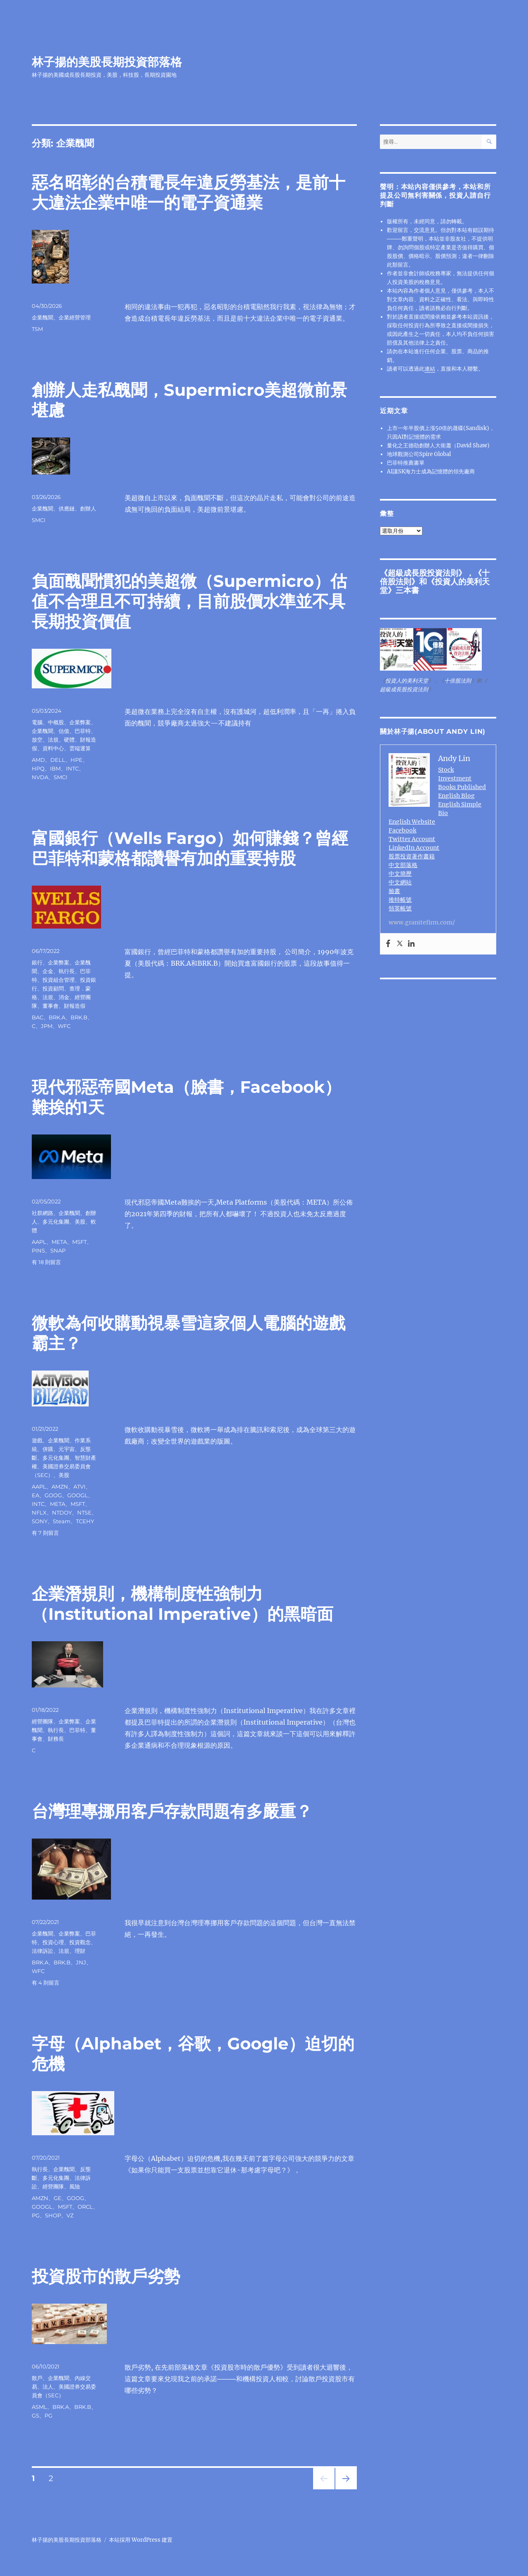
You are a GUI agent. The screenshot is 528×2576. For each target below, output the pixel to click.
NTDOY (62, 1512)
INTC (72, 768)
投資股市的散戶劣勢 (106, 2276)
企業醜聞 (42, 317)
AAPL (39, 1241)
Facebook (402, 830)
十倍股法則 (457, 680)
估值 (64, 731)
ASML (39, 2406)
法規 (53, 739)
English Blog (456, 795)
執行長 (67, 971)
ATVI (79, 1486)
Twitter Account (412, 839)
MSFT (79, 1241)
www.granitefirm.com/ (422, 922)
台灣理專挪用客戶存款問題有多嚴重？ (172, 1811)
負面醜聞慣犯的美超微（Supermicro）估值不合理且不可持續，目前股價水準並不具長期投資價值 (189, 601)
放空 (37, 739)
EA (35, 1495)
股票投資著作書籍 (412, 856)
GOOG (53, 1495)
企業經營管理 (75, 317)
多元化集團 (55, 1221)
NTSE (84, 1512)
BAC (37, 1017)
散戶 (37, 2378)
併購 (47, 1449)
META (59, 1241)
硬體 (69, 739)
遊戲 (37, 1440)
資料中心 (53, 748)
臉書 (394, 891)
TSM (37, 329)
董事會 (50, 1005)
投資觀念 (80, 1942)
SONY (39, 1521)
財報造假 (74, 1005)
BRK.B (79, 1017)
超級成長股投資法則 (423, 573)
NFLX (39, 1512)
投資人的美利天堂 (435, 586)
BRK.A (57, 1017)
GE (57, 2198)
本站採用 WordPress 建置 (140, 2539)
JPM (46, 1026)
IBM (55, 768)
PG (36, 2215)
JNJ (81, 1962)
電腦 (37, 722)
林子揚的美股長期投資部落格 (107, 62)
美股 (80, 1221)
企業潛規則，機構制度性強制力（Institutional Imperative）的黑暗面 (182, 1603)
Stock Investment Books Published (462, 778)
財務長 (56, 1738)
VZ (69, 2215)
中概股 (56, 722)
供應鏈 (67, 508)
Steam (62, 1521)
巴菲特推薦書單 (405, 462)
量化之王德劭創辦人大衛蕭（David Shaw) (438, 445)
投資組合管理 (58, 979)
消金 (64, 997)
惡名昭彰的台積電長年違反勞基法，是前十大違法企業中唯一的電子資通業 (188, 192)
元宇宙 (67, 1449)
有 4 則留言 (45, 1982)
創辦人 (88, 508)
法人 (47, 2386)
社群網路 (42, 1213)
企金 (47, 971)
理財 (80, 1950)
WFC (64, 1026)
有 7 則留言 (45, 1532)
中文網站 (400, 882)
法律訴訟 (42, 1950)
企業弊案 (80, 722)
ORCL (85, 2206)
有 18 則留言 (46, 1262)
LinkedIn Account (414, 847)
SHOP (53, 2215)
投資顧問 (53, 988)
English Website (412, 821)
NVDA (40, 777)
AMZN (60, 1486)
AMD (38, 759)
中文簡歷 (400, 873)
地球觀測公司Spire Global (419, 454)
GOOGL (77, 1495)
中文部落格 (403, 865)
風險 (74, 2186)
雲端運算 (80, 748)
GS (35, 2415)
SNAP (58, 1250)
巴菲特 (83, 731)
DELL (57, 759)
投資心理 (53, 1942)
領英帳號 (400, 908)
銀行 (37, 962)
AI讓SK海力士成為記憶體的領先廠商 (431, 471)
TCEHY (85, 1521)
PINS (38, 1250)
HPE (76, 759)
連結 (429, 368)
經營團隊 (42, 1721)
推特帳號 (400, 899)
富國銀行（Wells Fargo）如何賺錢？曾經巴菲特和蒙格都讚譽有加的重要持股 (190, 848)
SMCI (38, 520)
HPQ (38, 768)
